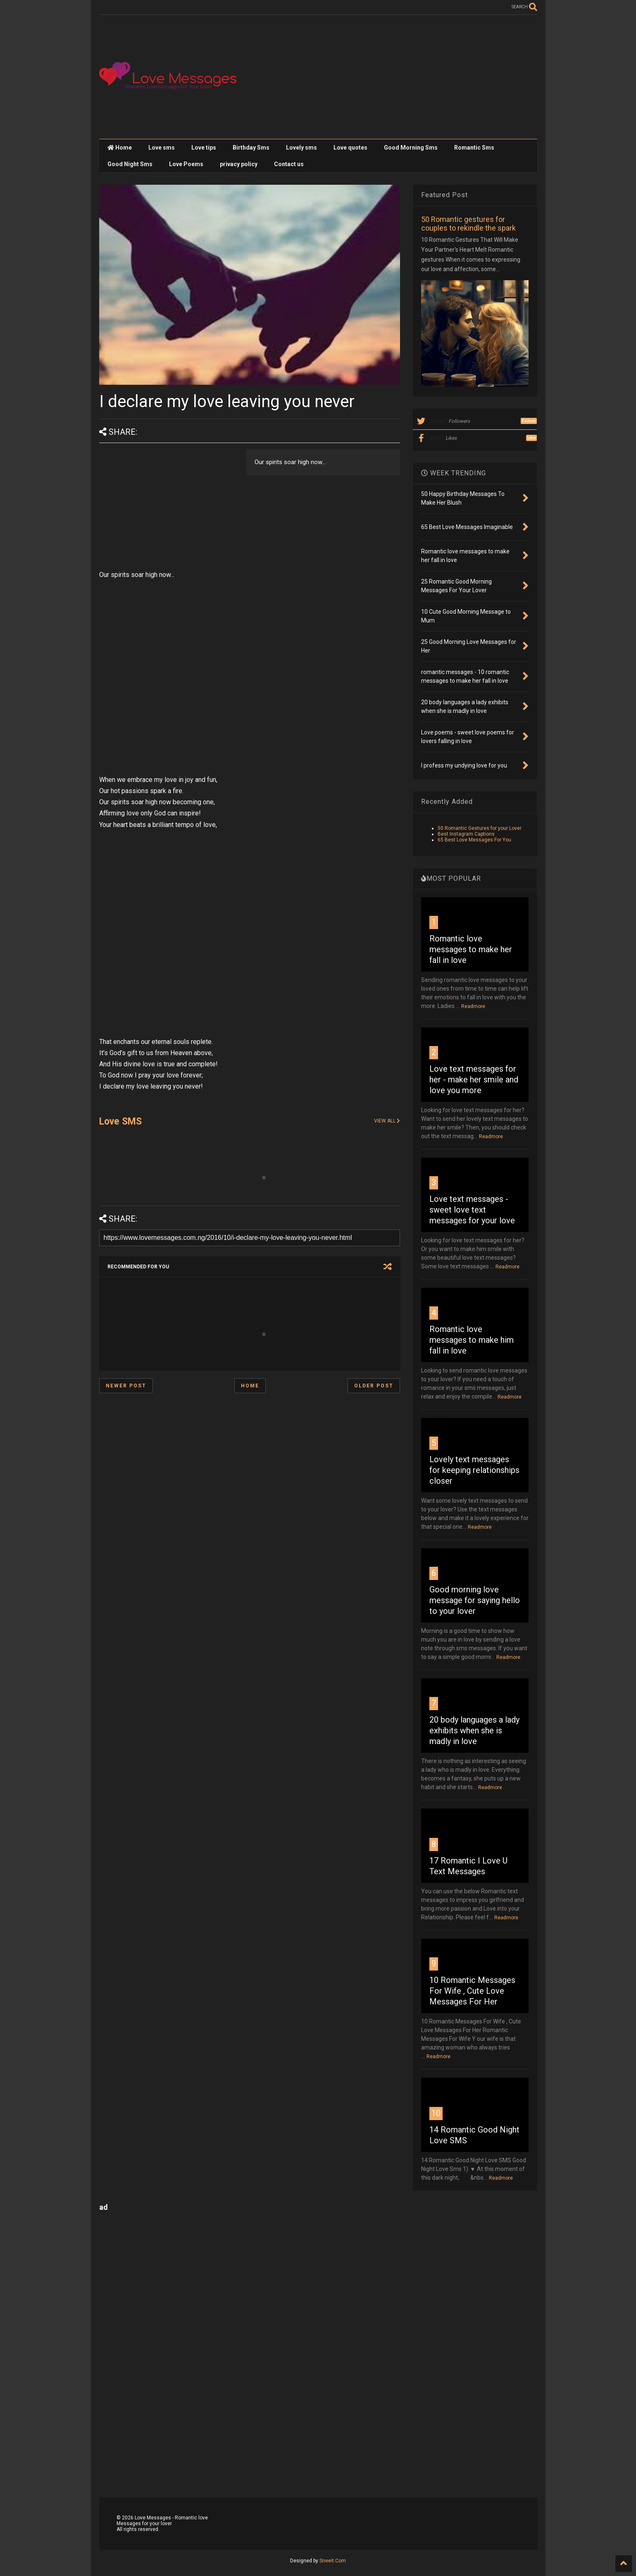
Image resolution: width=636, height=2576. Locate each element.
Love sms (161, 147)
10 (436, 2113)
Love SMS (120, 1121)
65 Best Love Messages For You (474, 840)
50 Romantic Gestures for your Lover (480, 828)
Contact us (289, 164)
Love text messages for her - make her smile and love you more (473, 1079)
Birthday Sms (251, 147)
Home (119, 147)
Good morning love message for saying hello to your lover (474, 1600)
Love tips (203, 147)
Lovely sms (301, 147)
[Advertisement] (386, 77)
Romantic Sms (474, 147)
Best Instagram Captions (466, 834)
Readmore (473, 1006)
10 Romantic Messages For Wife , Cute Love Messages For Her (472, 1990)
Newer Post (126, 1386)
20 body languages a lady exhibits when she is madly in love (474, 1730)
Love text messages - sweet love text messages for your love (472, 1209)
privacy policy (238, 164)
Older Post (373, 1386)
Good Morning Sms (411, 147)
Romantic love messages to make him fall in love (471, 1340)
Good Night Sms (129, 164)
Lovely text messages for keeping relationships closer (474, 1470)
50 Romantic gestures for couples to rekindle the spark (468, 223)
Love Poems (186, 164)
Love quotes (350, 147)
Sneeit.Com (332, 2561)
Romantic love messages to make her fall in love (470, 949)
